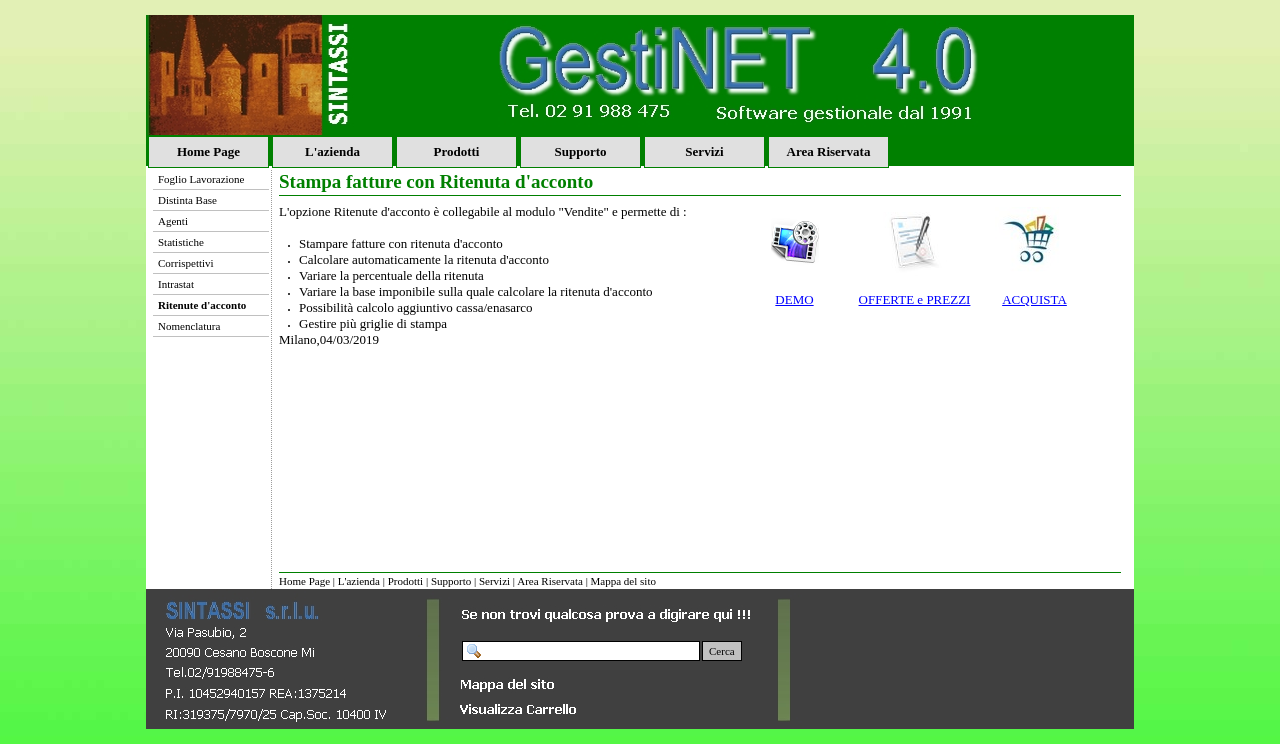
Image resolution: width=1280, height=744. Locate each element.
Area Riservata (829, 151)
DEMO (794, 299)
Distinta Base (187, 200)
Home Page (208, 151)
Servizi (704, 151)
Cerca (722, 651)
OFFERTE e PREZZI (915, 299)
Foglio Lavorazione (201, 179)
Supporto (580, 151)
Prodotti (457, 151)
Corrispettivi (186, 263)
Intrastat (176, 284)
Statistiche (181, 242)
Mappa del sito (623, 581)
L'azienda (332, 151)
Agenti (173, 221)
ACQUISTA (1034, 299)
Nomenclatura (189, 326)
